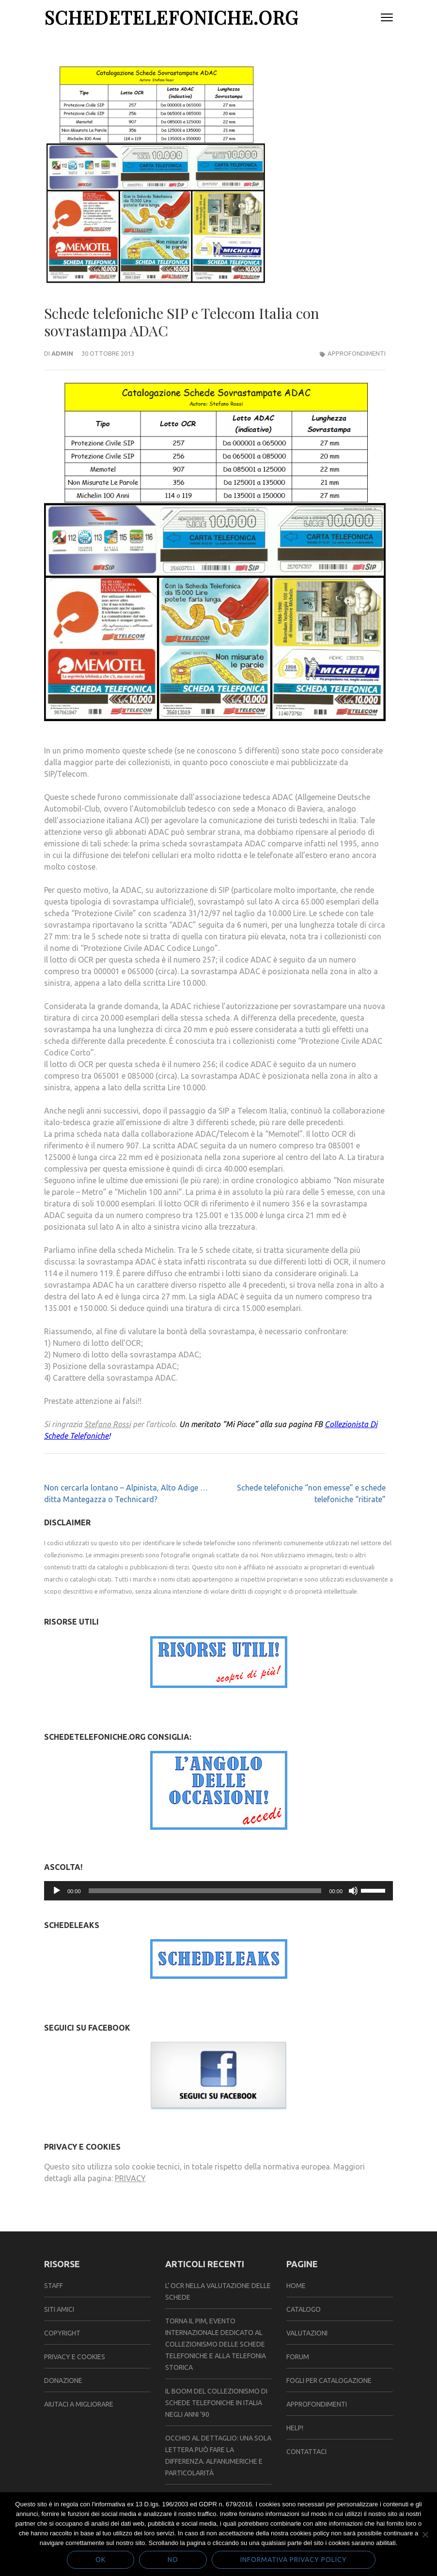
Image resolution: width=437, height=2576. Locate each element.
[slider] (205, 1890)
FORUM (297, 2357)
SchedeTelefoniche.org (171, 17)
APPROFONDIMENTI (316, 2404)
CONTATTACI (306, 2451)
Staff (53, 2286)
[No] (425, 2534)
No (173, 2559)
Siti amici (59, 2309)
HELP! (294, 2428)
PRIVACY (130, 2178)
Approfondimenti (357, 353)
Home (296, 2286)
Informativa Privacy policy (293, 2559)
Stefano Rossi (107, 1424)
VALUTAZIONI (307, 2333)
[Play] (57, 1891)
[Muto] (353, 1891)
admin (62, 353)
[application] (218, 1890)
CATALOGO (303, 2309)
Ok (100, 2559)
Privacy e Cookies (74, 2357)
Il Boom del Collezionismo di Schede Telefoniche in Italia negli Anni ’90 (216, 2402)
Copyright (62, 2333)
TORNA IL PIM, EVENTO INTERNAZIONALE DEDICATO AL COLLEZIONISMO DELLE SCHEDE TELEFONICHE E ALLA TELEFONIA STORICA (215, 2344)
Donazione (63, 2380)
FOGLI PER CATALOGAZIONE (329, 2380)
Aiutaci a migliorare (78, 2404)
